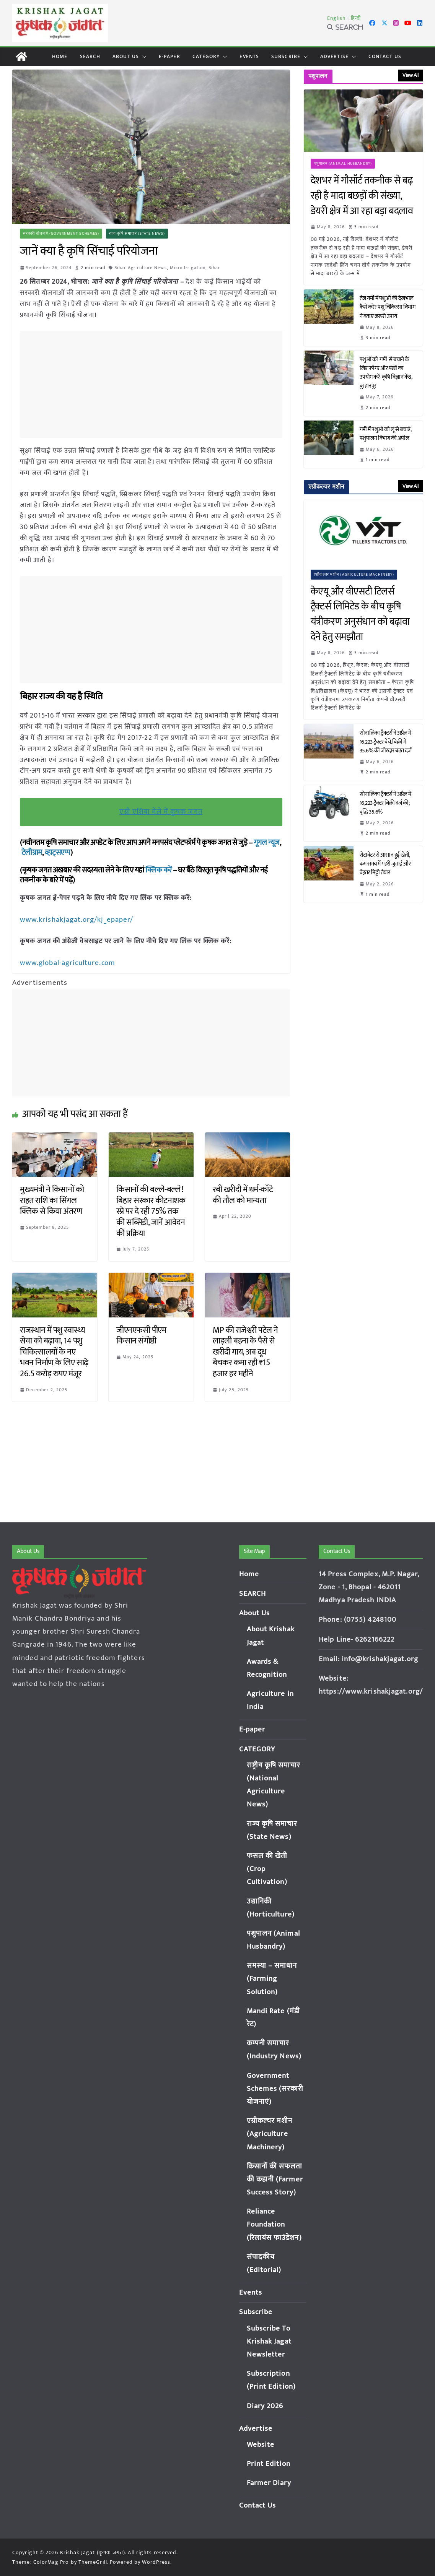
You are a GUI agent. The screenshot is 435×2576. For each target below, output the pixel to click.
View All (410, 75)
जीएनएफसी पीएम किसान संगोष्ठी (141, 1334)
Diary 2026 (265, 2406)
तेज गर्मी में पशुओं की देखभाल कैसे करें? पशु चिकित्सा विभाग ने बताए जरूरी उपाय (387, 307)
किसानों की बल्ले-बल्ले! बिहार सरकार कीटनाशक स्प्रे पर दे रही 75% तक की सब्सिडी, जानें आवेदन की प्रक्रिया (150, 1210)
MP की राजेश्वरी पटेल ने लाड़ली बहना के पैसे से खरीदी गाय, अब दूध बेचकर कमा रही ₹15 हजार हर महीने (245, 1351)
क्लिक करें (158, 870)
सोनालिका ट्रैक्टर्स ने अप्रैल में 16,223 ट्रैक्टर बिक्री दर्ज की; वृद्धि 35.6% (385, 803)
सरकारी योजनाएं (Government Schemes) (61, 234)
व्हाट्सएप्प (58, 852)
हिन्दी (356, 18)
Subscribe (285, 56)
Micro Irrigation (188, 267)
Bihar (215, 267)
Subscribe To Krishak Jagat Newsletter (269, 2341)
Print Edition (268, 2464)
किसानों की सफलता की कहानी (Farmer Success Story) (275, 2179)
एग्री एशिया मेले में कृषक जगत (161, 812)
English (336, 18)
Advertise (334, 56)
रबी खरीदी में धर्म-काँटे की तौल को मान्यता (243, 1194)
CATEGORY (206, 56)
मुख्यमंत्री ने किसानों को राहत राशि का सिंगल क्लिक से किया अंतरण (52, 1200)
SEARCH (90, 56)
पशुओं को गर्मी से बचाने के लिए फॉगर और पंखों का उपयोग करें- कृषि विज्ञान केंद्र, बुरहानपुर (386, 372)
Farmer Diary (269, 2483)
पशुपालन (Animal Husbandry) (343, 164)
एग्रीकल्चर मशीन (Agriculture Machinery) (354, 575)
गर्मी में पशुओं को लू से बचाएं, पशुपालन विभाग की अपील (385, 434)
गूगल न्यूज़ (266, 842)
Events (249, 56)
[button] (143, 56)
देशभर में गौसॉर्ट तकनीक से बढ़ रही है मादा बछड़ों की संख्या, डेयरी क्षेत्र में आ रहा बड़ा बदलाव (362, 196)
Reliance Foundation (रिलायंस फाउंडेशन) (274, 2224)
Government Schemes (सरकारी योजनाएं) (275, 2089)
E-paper (169, 56)
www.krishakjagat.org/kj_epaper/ (74, 919)
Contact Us (384, 56)
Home (59, 56)
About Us (125, 56)
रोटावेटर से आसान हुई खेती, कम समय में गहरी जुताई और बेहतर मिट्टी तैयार (385, 864)
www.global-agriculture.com (66, 962)
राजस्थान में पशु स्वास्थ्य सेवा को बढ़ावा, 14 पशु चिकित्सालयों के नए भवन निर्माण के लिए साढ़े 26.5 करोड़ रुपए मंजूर (54, 1351)
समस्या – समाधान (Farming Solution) (272, 1979)
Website (261, 2445)
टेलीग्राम (31, 852)
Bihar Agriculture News (141, 267)
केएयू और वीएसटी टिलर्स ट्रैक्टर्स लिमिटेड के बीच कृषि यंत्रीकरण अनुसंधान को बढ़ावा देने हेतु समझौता (360, 614)
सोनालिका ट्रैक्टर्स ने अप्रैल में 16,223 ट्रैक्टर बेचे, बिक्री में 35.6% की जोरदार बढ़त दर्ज (387, 742)
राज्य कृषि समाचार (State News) (137, 234)
